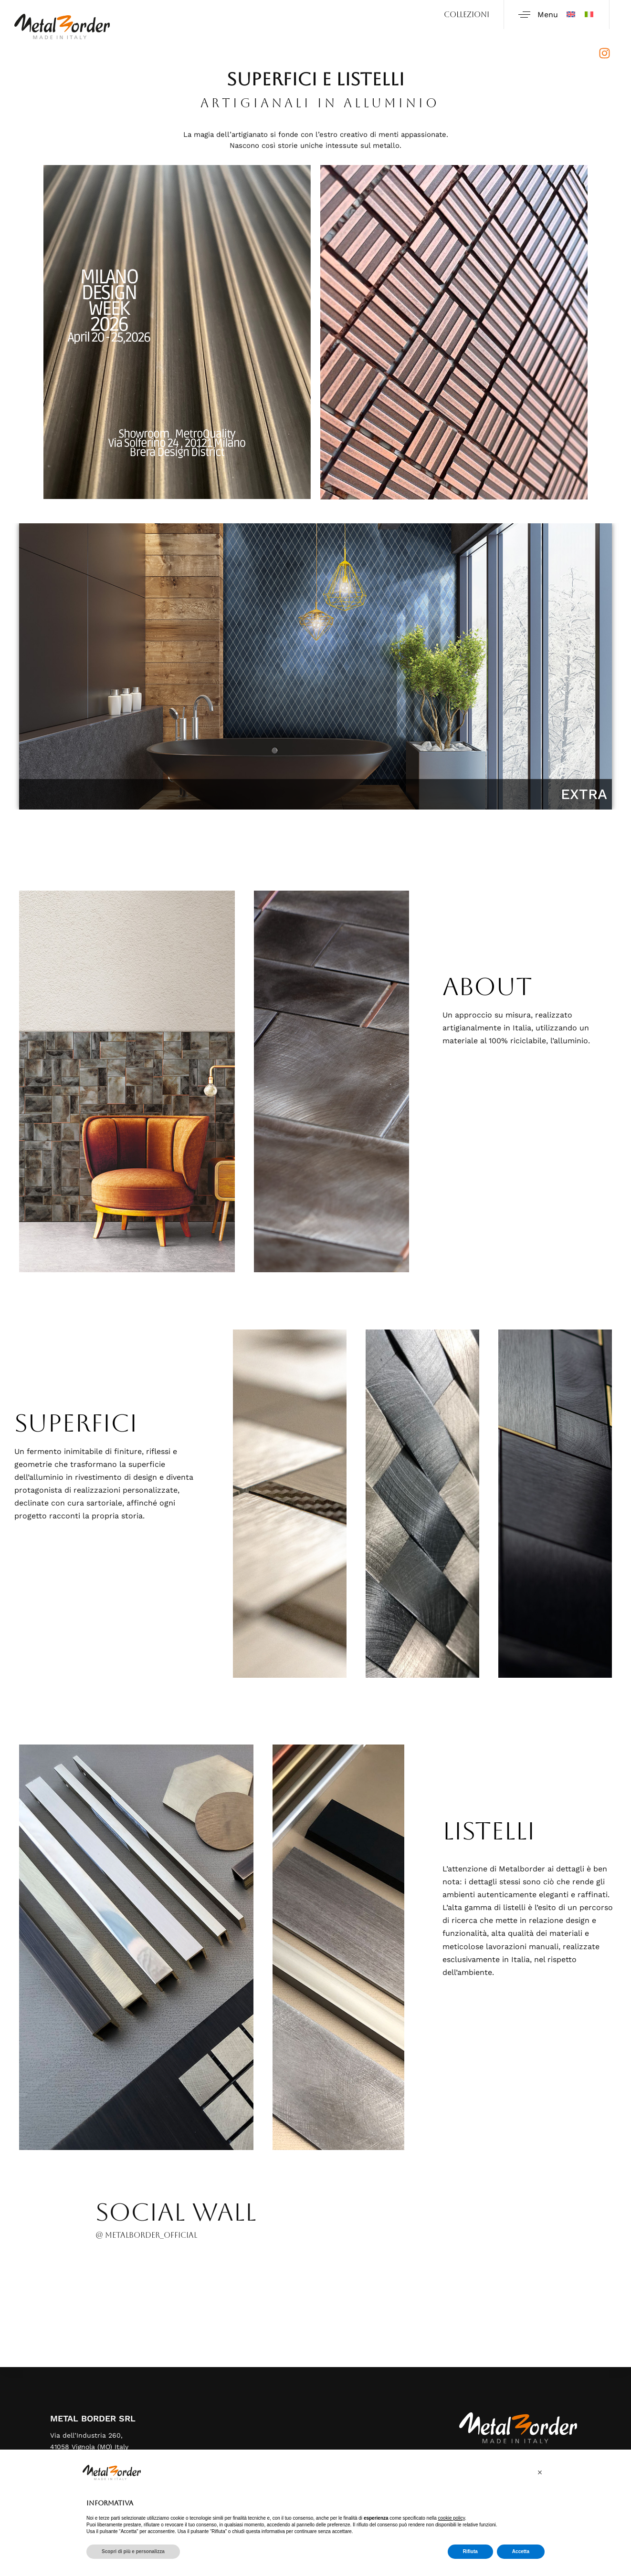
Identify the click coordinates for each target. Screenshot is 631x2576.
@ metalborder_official (146, 2235)
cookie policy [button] (451, 2518)
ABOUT (487, 986)
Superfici (75, 1423)
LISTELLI (488, 1831)
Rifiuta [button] (470, 2551)
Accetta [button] (520, 2551)
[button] (539, 2472)
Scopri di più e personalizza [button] (133, 2551)
